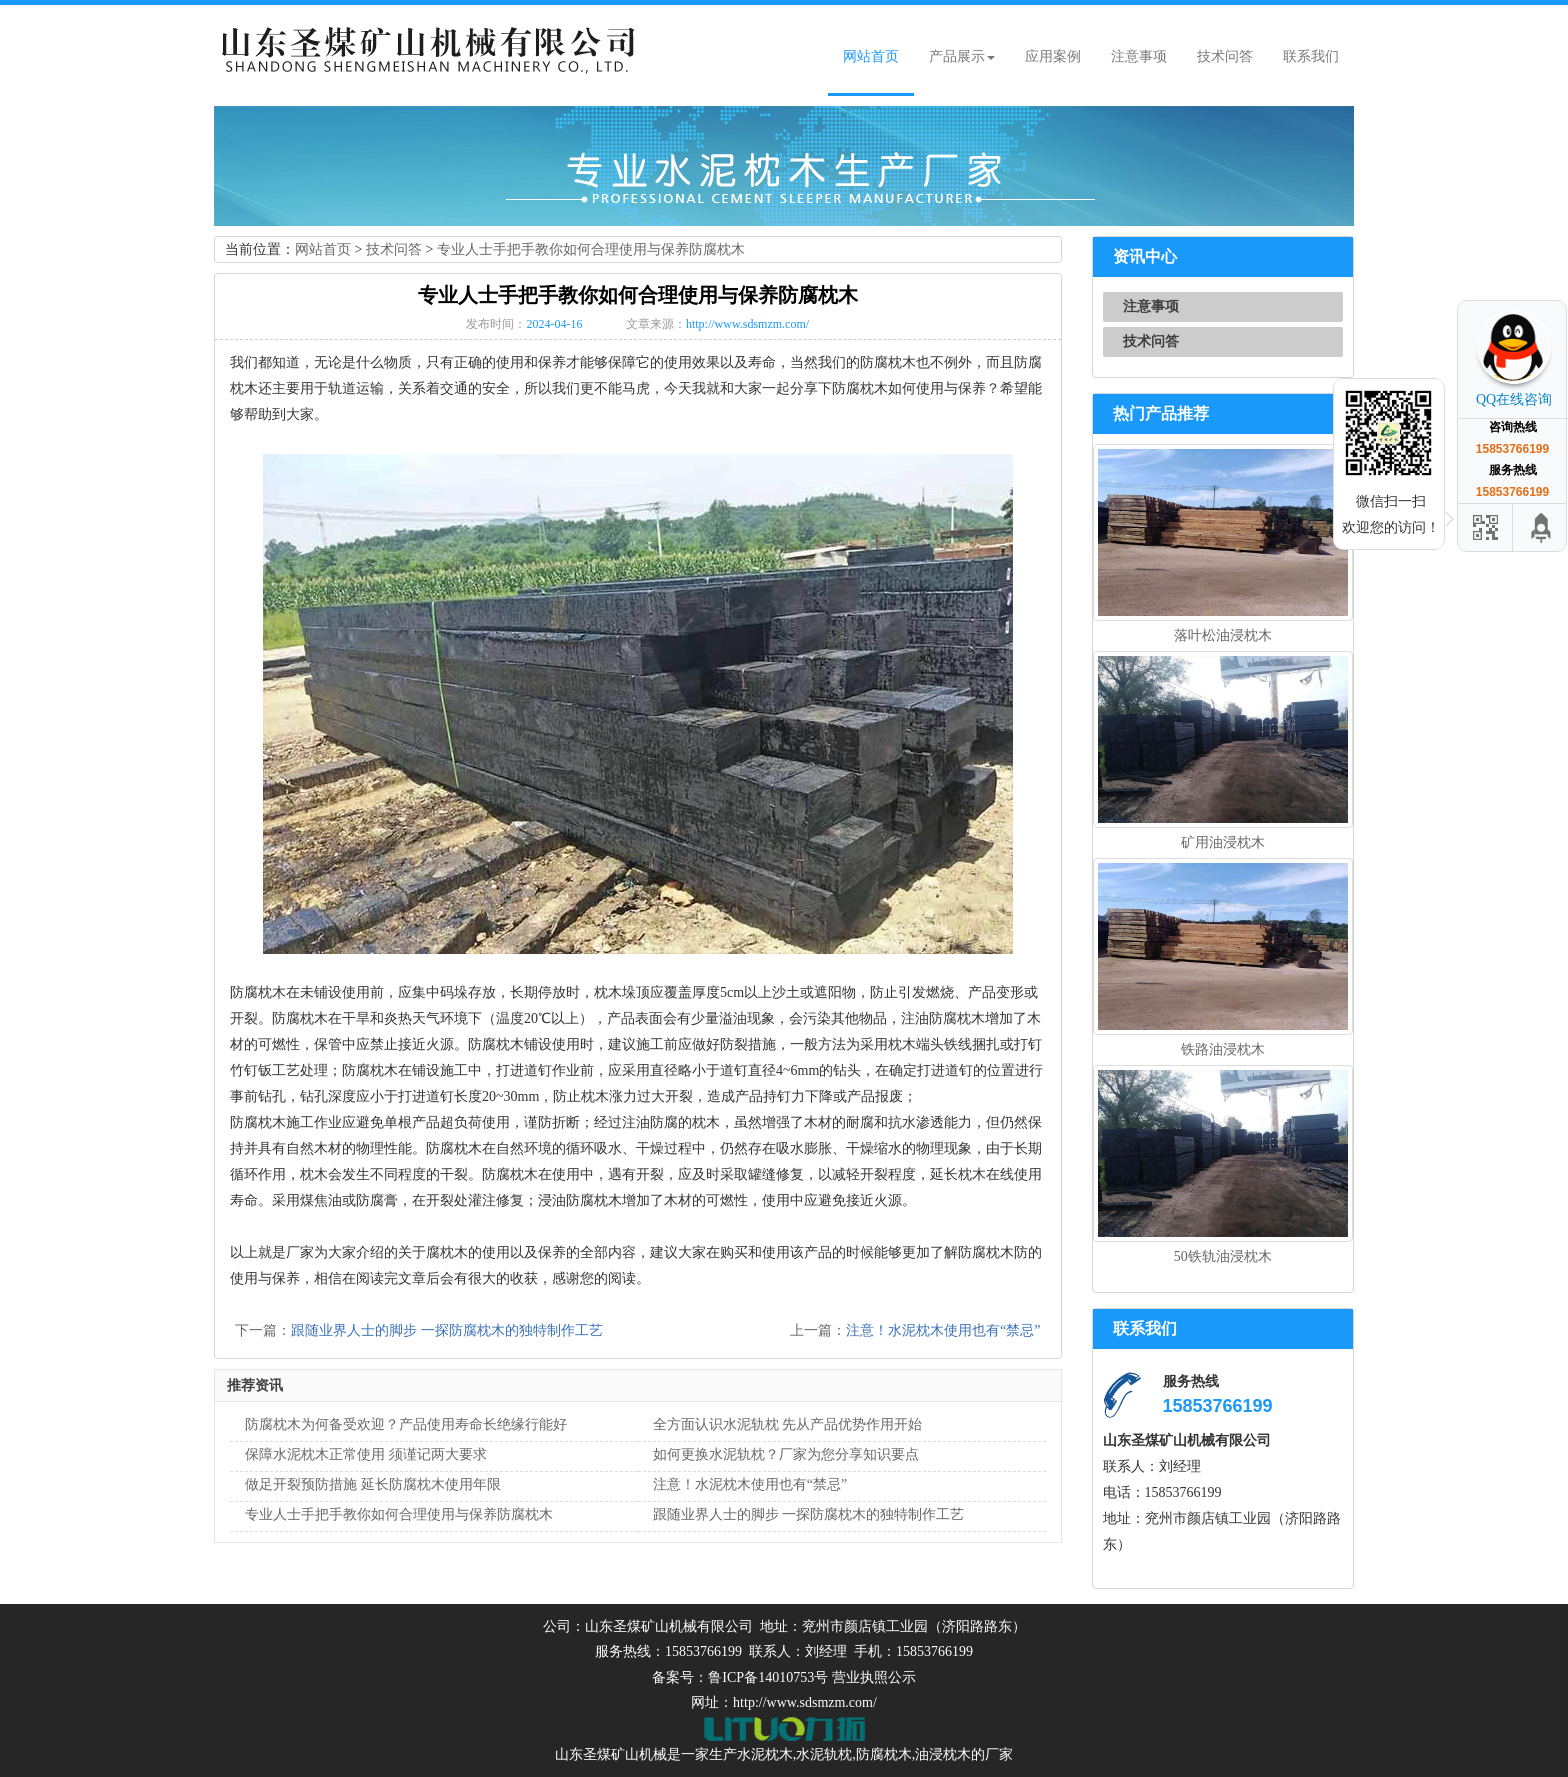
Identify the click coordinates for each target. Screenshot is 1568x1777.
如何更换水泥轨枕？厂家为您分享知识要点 (786, 1454)
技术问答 (1225, 56)
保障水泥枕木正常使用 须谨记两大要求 (366, 1454)
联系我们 (1311, 56)
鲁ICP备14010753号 (768, 1677)
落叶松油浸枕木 (1223, 635)
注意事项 (1139, 56)
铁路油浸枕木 (1223, 1049)
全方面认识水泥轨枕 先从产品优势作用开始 (788, 1424)
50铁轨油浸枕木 (1223, 1256)
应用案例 (1053, 56)
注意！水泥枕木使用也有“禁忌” (943, 1330)
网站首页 (871, 56)
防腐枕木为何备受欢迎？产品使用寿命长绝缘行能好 (406, 1424)
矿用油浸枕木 (1223, 842)
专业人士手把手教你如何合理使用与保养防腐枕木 (591, 249)
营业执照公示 (874, 1677)
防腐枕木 (884, 1754)
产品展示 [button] (962, 56)
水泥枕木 (765, 1754)
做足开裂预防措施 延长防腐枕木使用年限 (373, 1484)
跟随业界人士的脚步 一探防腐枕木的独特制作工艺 (447, 1330)
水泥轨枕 (824, 1754)
